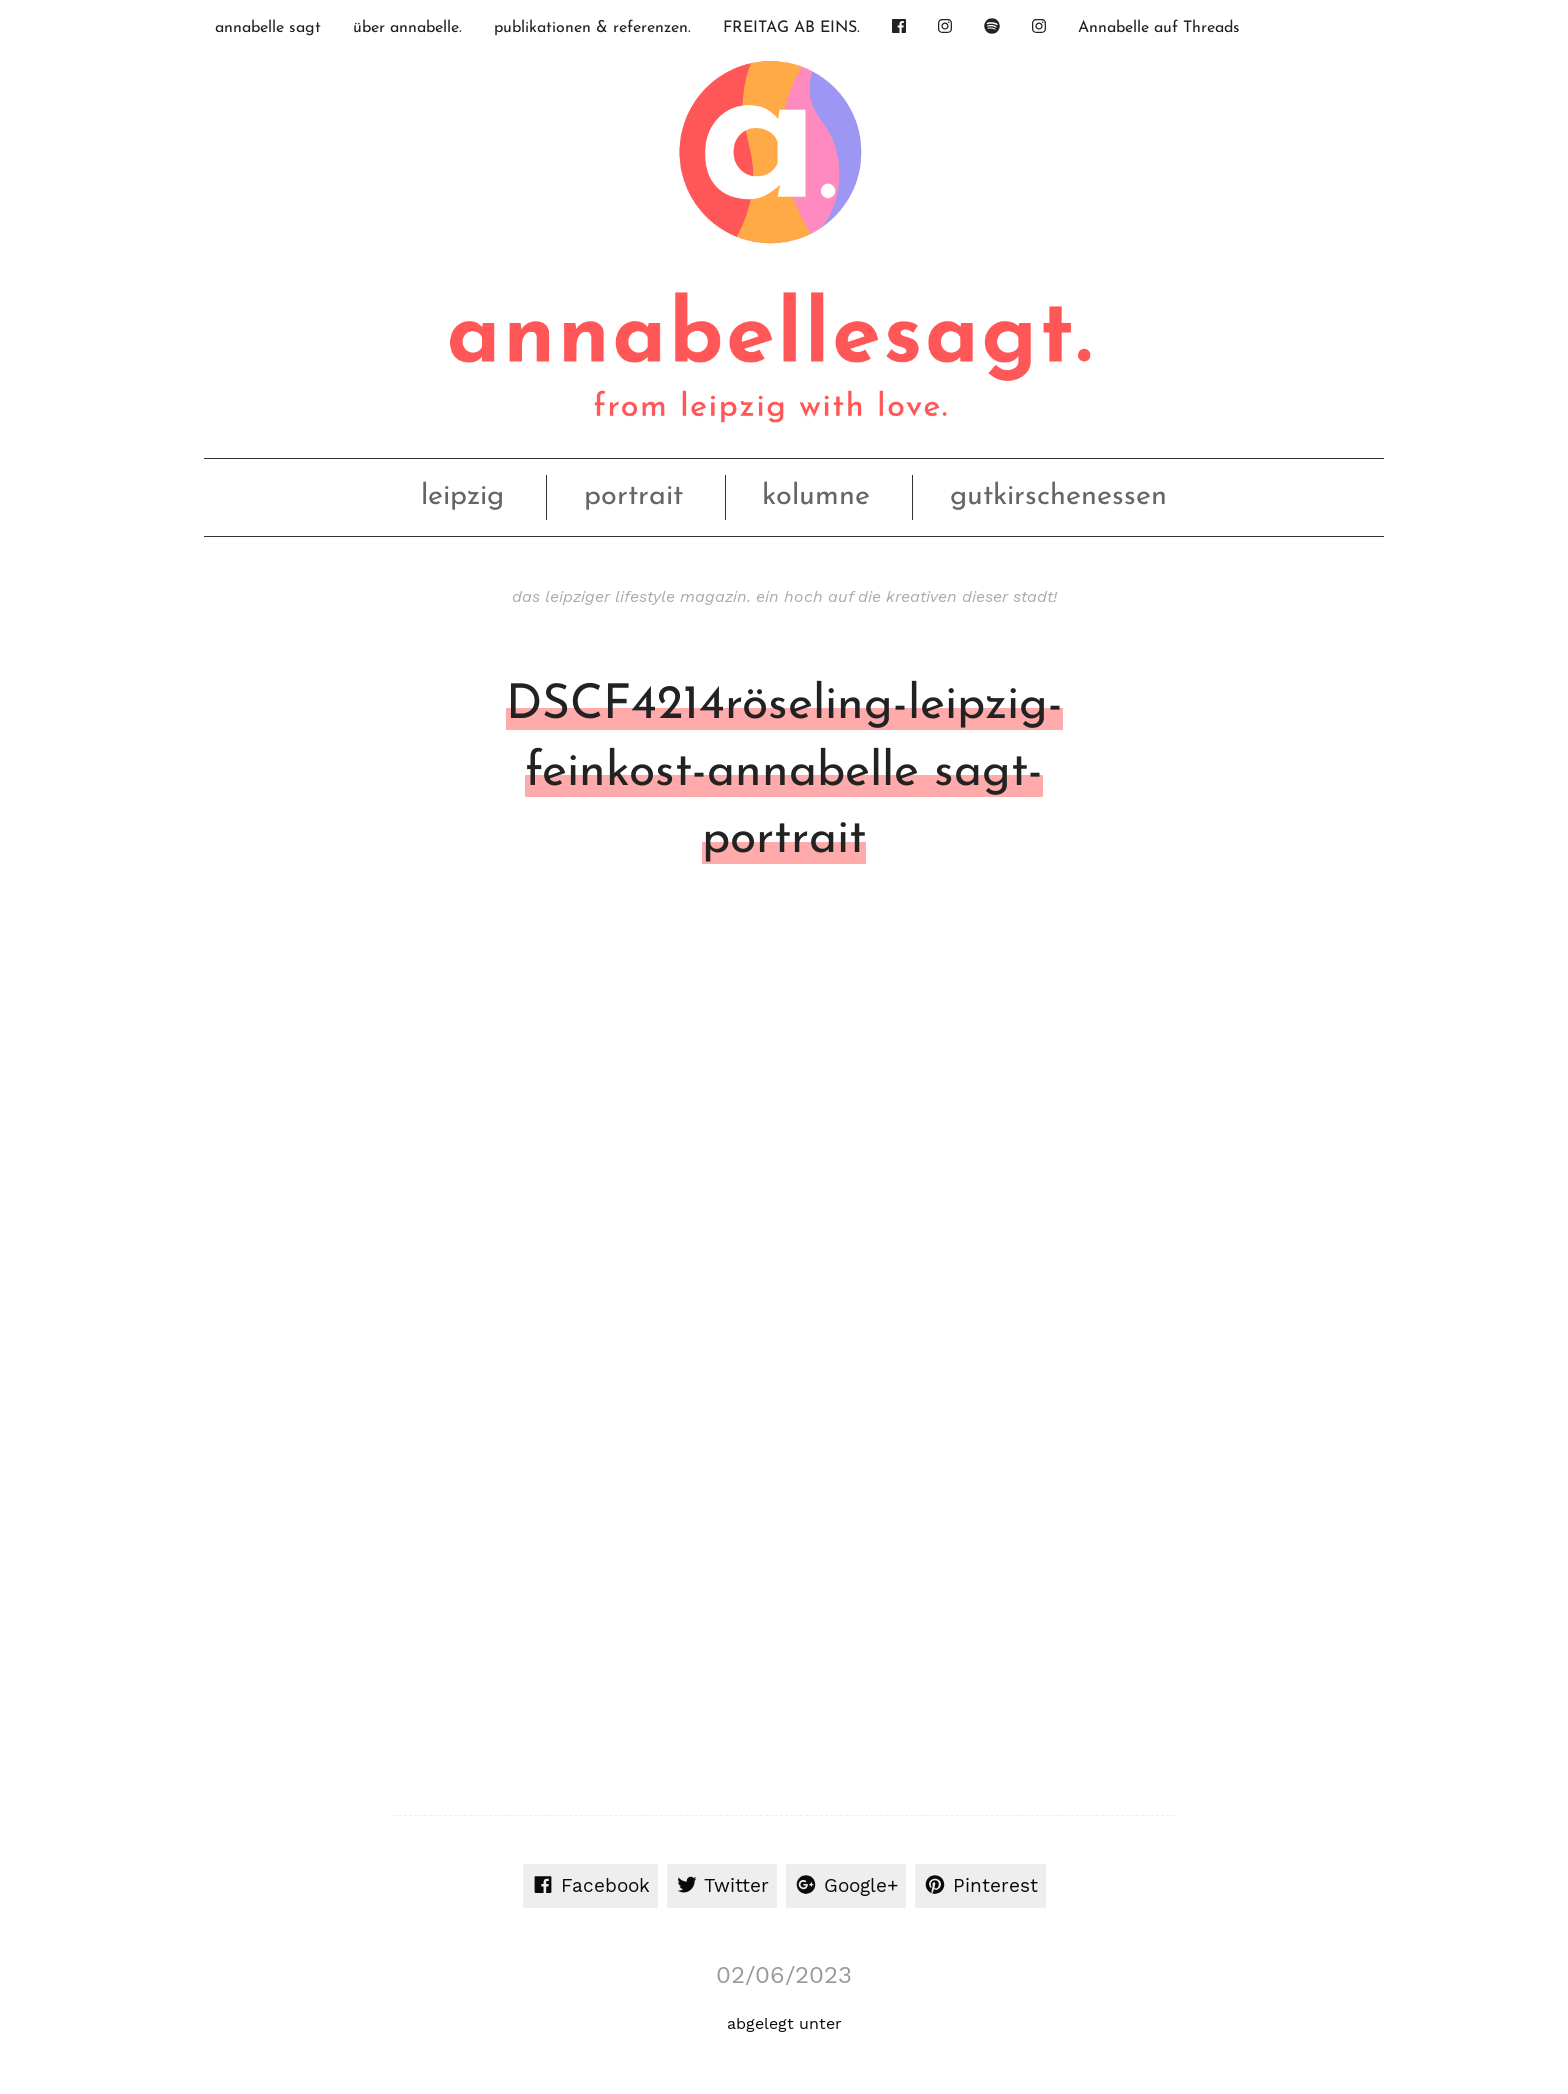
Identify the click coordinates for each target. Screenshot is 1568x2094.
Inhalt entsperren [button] (1298, 1673)
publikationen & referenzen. (592, 28)
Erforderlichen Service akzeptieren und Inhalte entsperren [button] (1297, 1734)
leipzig (462, 496)
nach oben (780, 1981)
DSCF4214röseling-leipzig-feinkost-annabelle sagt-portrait (784, 773)
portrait (633, 496)
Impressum (1128, 1980)
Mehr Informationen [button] (519, 1729)
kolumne (816, 496)
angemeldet (520, 1381)
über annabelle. (407, 28)
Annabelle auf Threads (1159, 28)
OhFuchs (460, 1981)
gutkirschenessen (1058, 496)
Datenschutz (1214, 1980)
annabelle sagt (268, 28)
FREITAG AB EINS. (791, 28)
